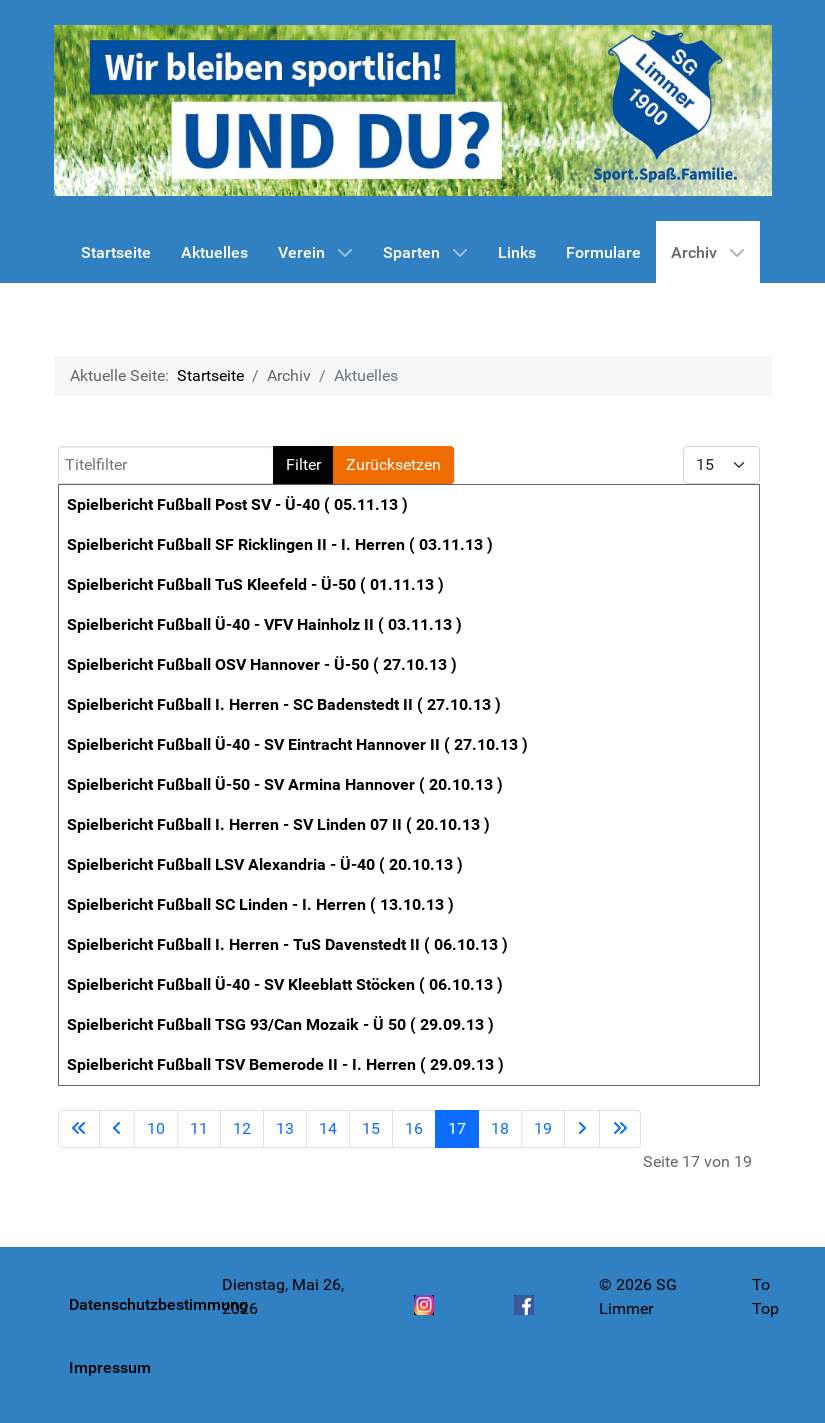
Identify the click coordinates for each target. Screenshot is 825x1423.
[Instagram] (424, 1316)
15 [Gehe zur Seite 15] (371, 1128)
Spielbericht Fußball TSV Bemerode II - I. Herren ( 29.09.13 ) (285, 1064)
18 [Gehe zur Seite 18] (500, 1128)
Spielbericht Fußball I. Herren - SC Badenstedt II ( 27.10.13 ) (284, 704)
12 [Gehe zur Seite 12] (242, 1128)
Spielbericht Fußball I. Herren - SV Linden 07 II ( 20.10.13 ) (278, 824)
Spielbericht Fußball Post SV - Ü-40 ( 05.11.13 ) (237, 504)
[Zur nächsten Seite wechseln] (582, 1129)
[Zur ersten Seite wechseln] (79, 1129)
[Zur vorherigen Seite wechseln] (117, 1129)
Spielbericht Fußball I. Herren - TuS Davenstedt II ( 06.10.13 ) (287, 944)
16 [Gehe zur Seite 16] (414, 1128)
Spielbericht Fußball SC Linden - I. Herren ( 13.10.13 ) (260, 904)
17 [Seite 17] (457, 1128)
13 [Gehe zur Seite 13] (285, 1128)
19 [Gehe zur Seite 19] (543, 1128)
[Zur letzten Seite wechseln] (620, 1129)
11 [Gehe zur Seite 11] (199, 1128)
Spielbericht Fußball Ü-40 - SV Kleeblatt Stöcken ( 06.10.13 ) (285, 984)
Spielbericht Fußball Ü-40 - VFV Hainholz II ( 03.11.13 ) (264, 624)
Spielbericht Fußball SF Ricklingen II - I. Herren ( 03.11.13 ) (280, 544)
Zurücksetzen (393, 464)
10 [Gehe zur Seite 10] (156, 1128)
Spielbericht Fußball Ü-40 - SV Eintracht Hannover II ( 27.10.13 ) (297, 744)
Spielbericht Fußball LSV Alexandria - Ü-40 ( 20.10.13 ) (265, 864)
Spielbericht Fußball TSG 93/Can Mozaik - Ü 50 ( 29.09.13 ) (280, 1024)
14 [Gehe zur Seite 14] (328, 1128)
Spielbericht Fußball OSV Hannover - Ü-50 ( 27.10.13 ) (262, 664)
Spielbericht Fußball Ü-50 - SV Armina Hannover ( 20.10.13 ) (285, 784)
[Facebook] (524, 1316)
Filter (303, 464)
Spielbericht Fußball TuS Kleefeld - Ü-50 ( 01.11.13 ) (255, 584)
